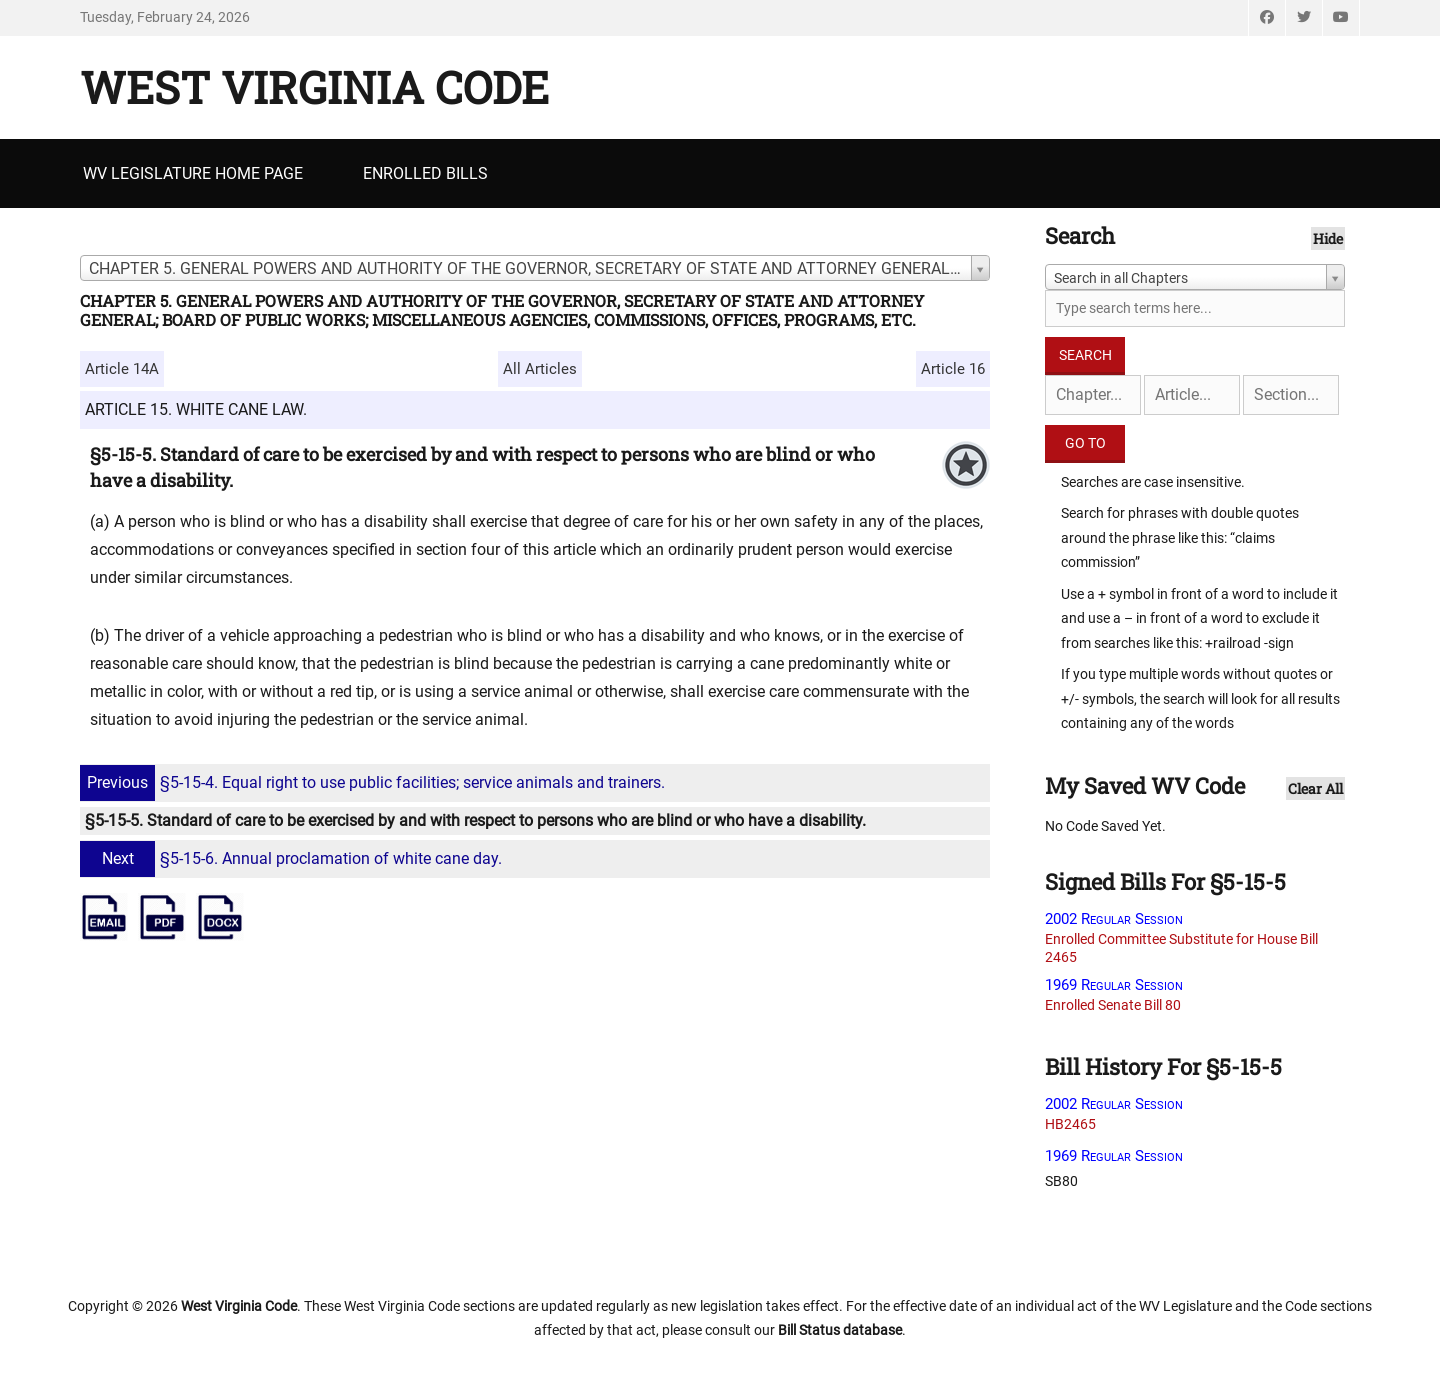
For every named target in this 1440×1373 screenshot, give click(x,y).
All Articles (540, 369)
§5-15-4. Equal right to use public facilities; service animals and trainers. (375, 782)
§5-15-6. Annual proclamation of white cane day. (293, 858)
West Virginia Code (314, 87)
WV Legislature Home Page (193, 173)
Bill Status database (840, 1330)
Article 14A (122, 369)
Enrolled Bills (425, 173)
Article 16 (953, 369)
